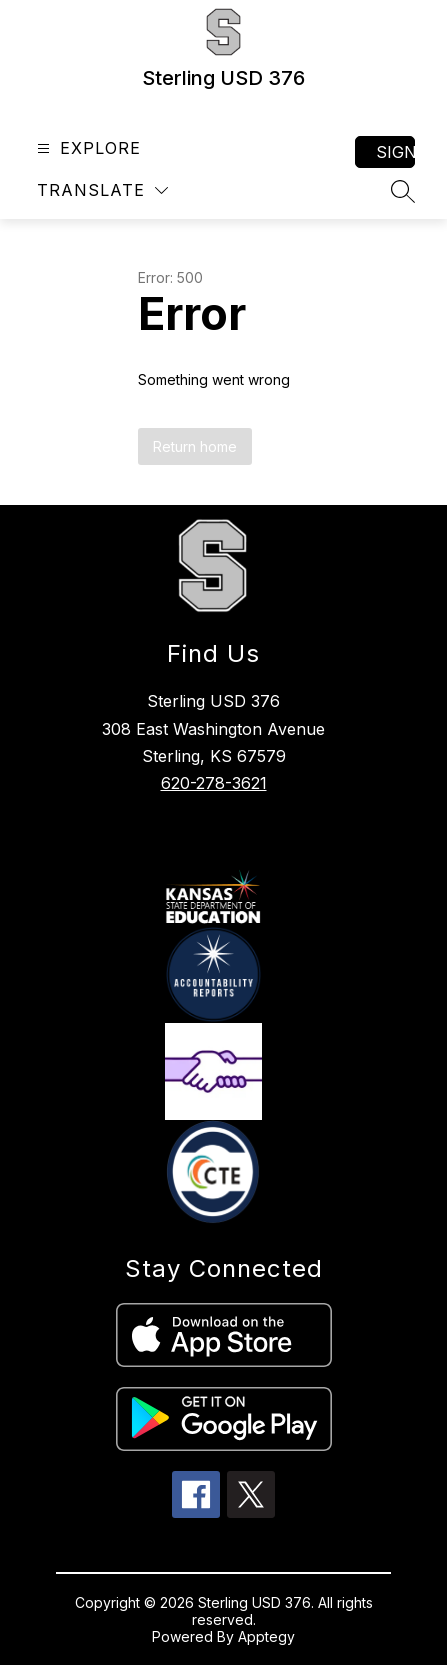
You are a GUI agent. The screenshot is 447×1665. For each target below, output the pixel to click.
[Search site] (403, 191)
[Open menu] (86, 148)
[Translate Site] (102, 190)
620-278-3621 (214, 783)
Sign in (395, 152)
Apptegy (266, 1636)
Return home (195, 446)
